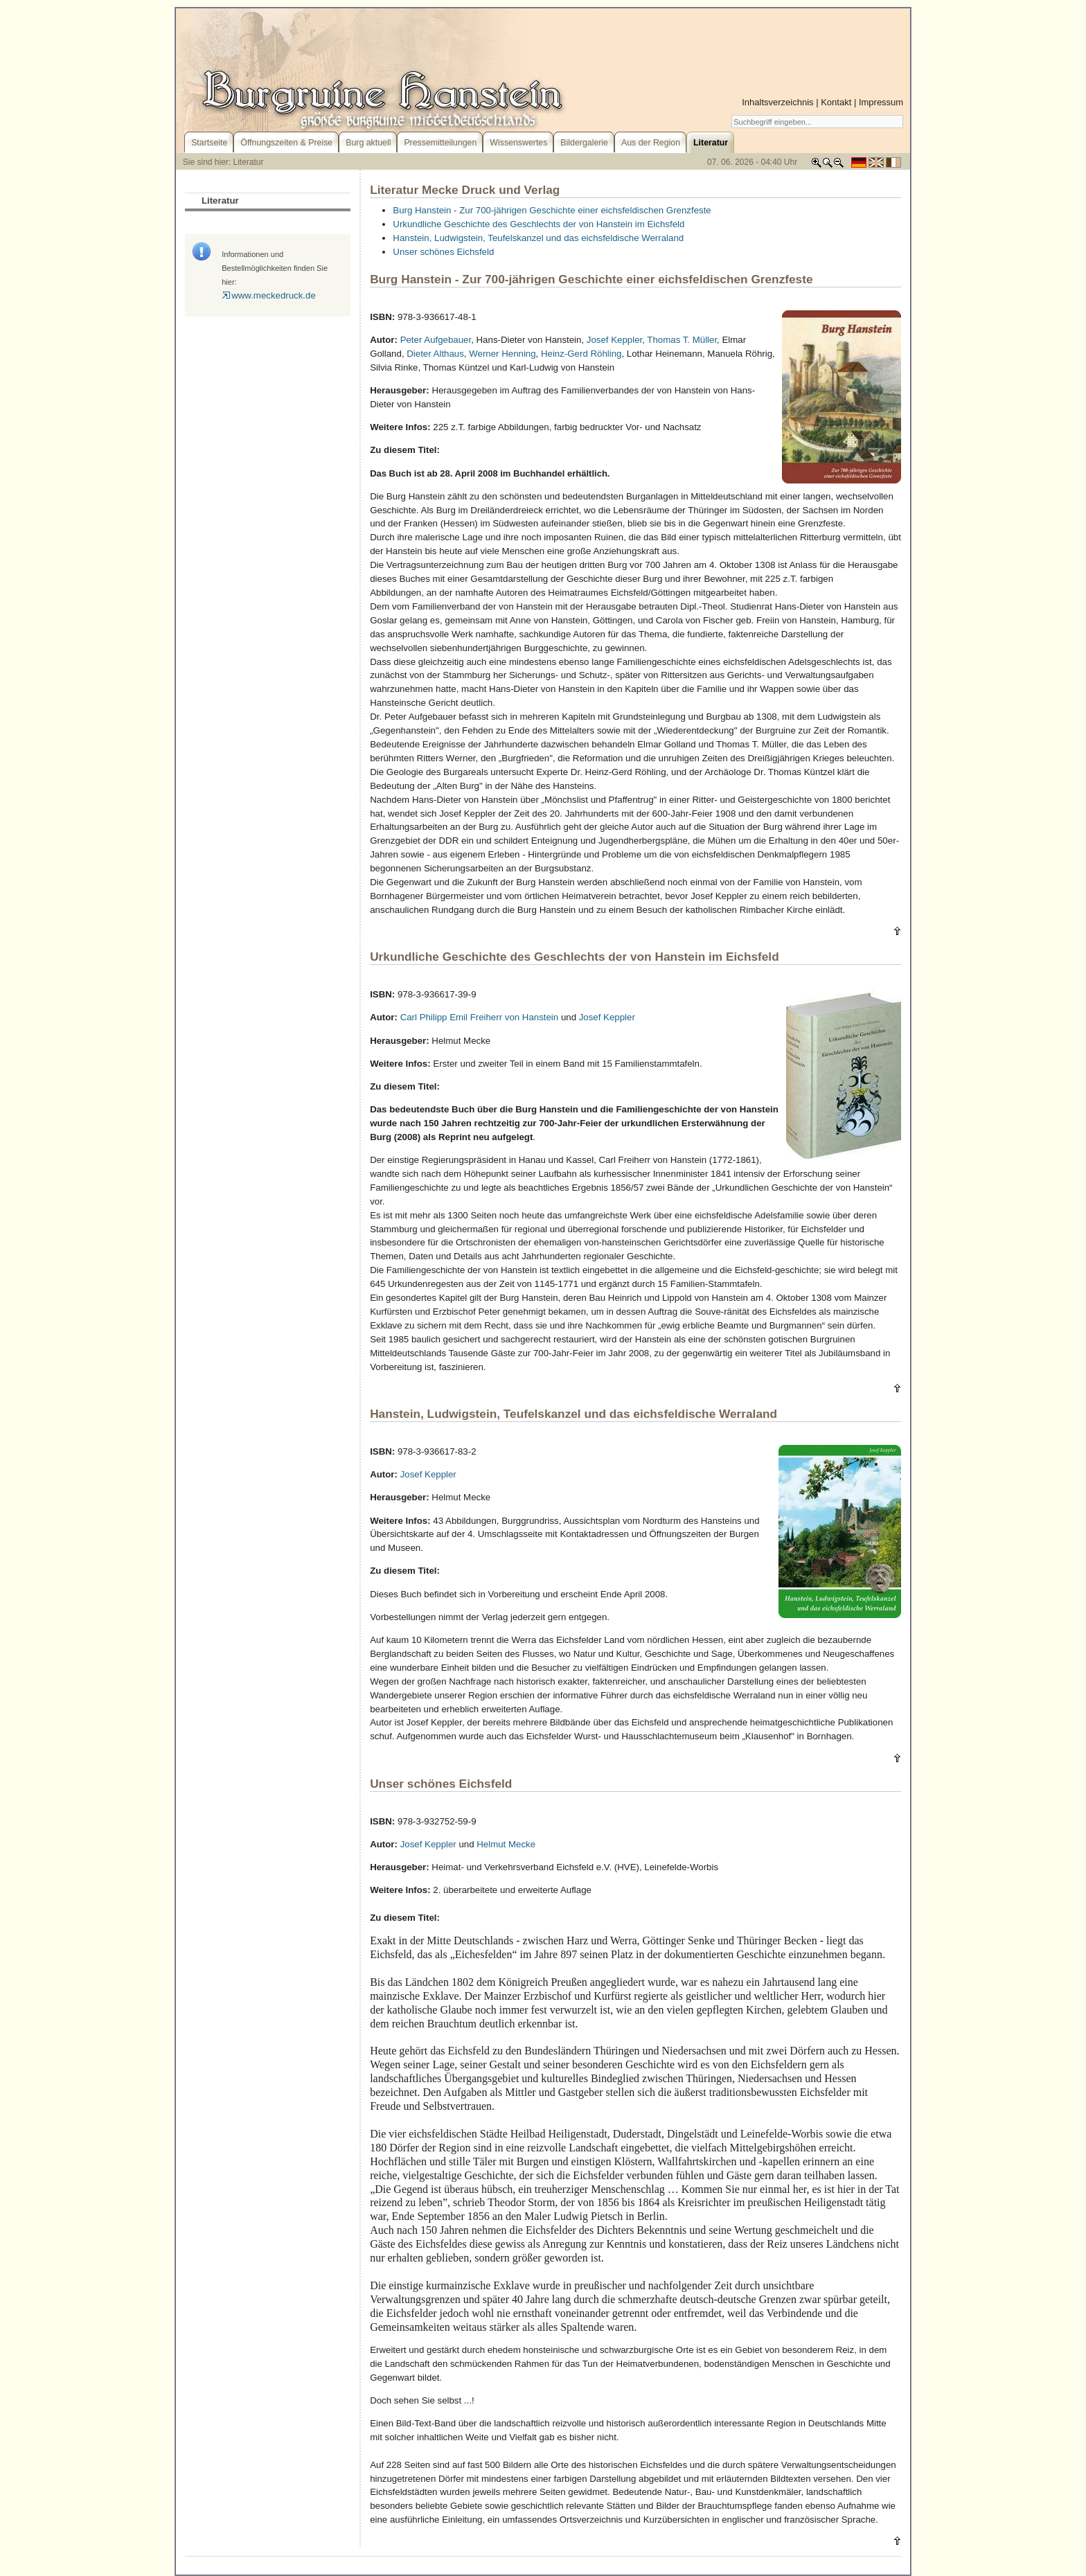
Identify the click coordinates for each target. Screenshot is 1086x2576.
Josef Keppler (614, 340)
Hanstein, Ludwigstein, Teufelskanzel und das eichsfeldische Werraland (538, 238)
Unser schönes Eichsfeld (443, 252)
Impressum (881, 102)
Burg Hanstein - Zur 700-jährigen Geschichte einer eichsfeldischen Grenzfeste (552, 210)
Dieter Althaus (435, 353)
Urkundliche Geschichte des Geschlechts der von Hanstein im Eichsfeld (538, 224)
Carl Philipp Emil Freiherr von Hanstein (479, 1017)
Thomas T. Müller (682, 340)
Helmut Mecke (506, 1844)
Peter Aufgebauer (436, 340)
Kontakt (836, 102)
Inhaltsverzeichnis (777, 102)
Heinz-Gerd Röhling (581, 353)
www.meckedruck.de (269, 295)
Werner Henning (502, 353)
